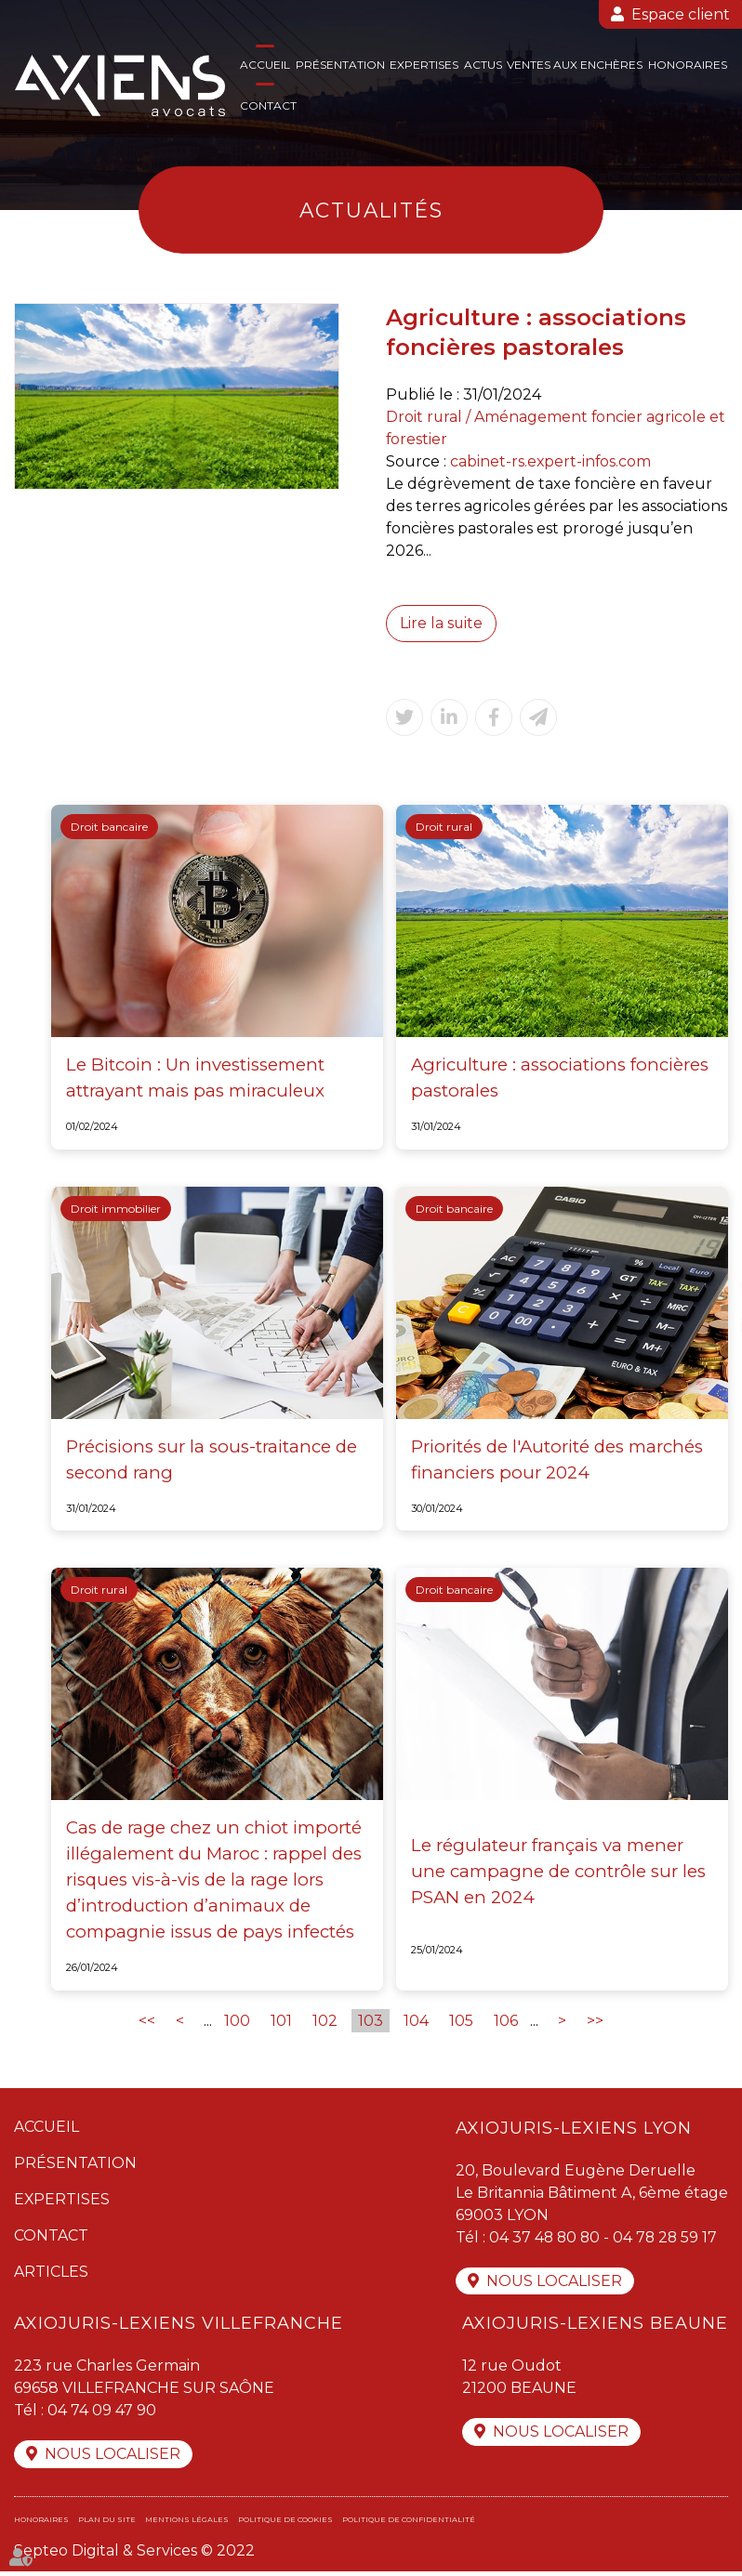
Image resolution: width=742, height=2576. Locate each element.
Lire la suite (442, 623)
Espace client (680, 14)
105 (461, 2022)
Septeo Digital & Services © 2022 (134, 2555)
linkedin (705, 1325)
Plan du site (107, 2524)
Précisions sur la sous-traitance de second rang (211, 1459)
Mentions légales (187, 2524)
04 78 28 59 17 (669, 2239)
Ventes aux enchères (575, 65)
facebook (705, 1251)
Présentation (340, 65)
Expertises (424, 65)
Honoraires (687, 65)
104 (416, 2022)
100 (237, 2022)
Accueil (265, 65)
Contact (268, 105)
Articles (51, 2273)
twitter (705, 1288)
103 (370, 2022)
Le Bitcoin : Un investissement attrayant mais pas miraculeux (195, 1077)
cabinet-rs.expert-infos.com (551, 461)
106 (506, 2022)
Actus (483, 65)
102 (325, 2022)
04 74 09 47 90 (101, 2414)
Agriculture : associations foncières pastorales (560, 1077)
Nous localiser (554, 2284)
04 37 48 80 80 (546, 2239)
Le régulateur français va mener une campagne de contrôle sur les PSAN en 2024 (558, 1872)
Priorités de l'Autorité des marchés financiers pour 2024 (557, 1459)
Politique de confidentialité (408, 2524)
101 (281, 2022)
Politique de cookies (285, 2524)
